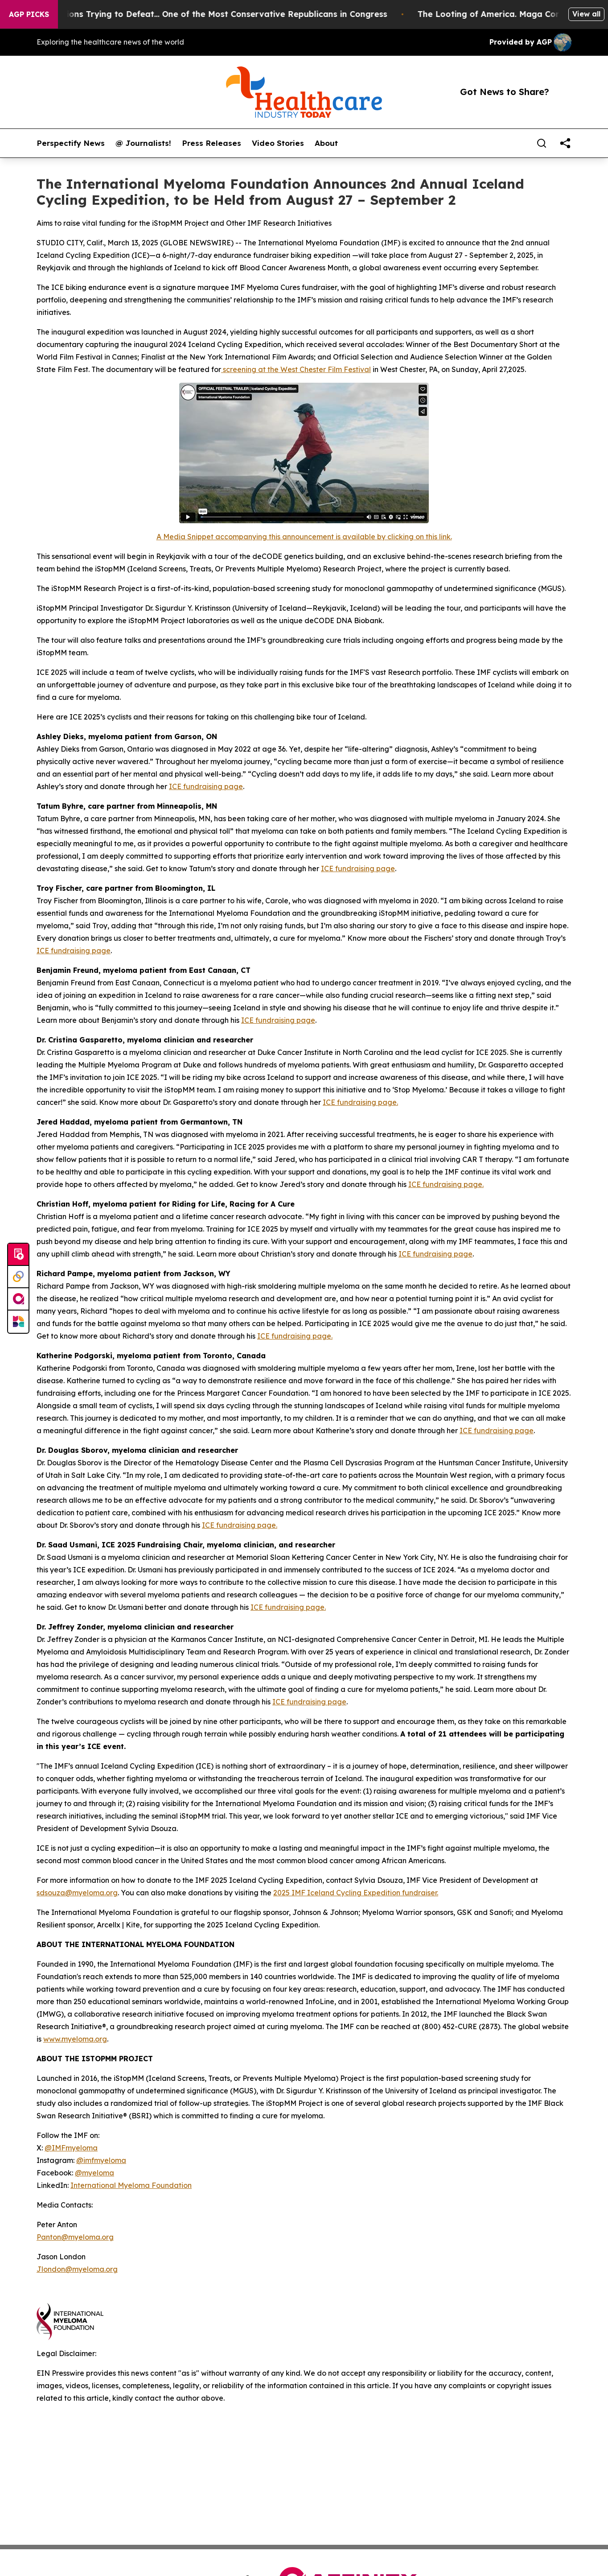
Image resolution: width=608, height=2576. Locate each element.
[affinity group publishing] (18, 1299)
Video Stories (278, 143)
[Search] (541, 143)
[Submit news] (18, 1255)
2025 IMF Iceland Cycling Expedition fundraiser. (355, 1892)
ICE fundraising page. (360, 1102)
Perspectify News (71, 143)
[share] (565, 143)
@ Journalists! (143, 143)
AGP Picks (29, 14)
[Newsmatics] (18, 1322)
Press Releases (211, 143)
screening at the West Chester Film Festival (296, 369)
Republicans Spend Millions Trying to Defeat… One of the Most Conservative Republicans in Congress (227, 14)
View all (586, 13)
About (326, 143)
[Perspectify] (18, 1277)
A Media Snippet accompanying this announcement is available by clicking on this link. (304, 536)
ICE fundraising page (206, 786)
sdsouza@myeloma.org (77, 1892)
